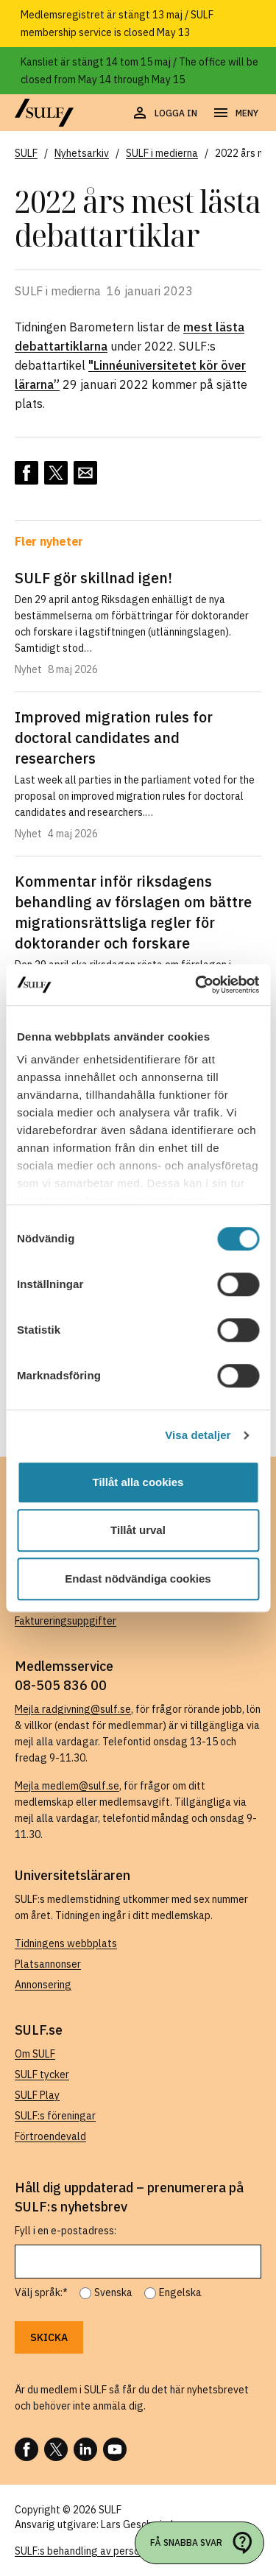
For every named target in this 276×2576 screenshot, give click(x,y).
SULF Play (37, 2095)
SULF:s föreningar (55, 2115)
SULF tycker (42, 2074)
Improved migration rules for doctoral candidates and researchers (114, 737)
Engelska (180, 2292)
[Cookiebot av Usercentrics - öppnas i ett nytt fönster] (196, 984)
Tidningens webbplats (66, 1943)
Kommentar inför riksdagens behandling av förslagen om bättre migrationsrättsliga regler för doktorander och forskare (133, 912)
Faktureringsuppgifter (65, 1620)
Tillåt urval (138, 1530)
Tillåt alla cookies (138, 1482)
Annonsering (43, 1984)
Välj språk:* (41, 2292)
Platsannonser (48, 1964)
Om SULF (35, 2054)
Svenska (113, 2292)
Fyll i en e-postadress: (65, 2230)
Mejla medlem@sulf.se (67, 1785)
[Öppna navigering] (235, 113)
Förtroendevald (50, 2136)
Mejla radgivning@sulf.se (73, 1709)
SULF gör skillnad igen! (93, 578)
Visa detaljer (197, 1435)
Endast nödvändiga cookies (137, 1578)
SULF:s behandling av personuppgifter (102, 2551)
